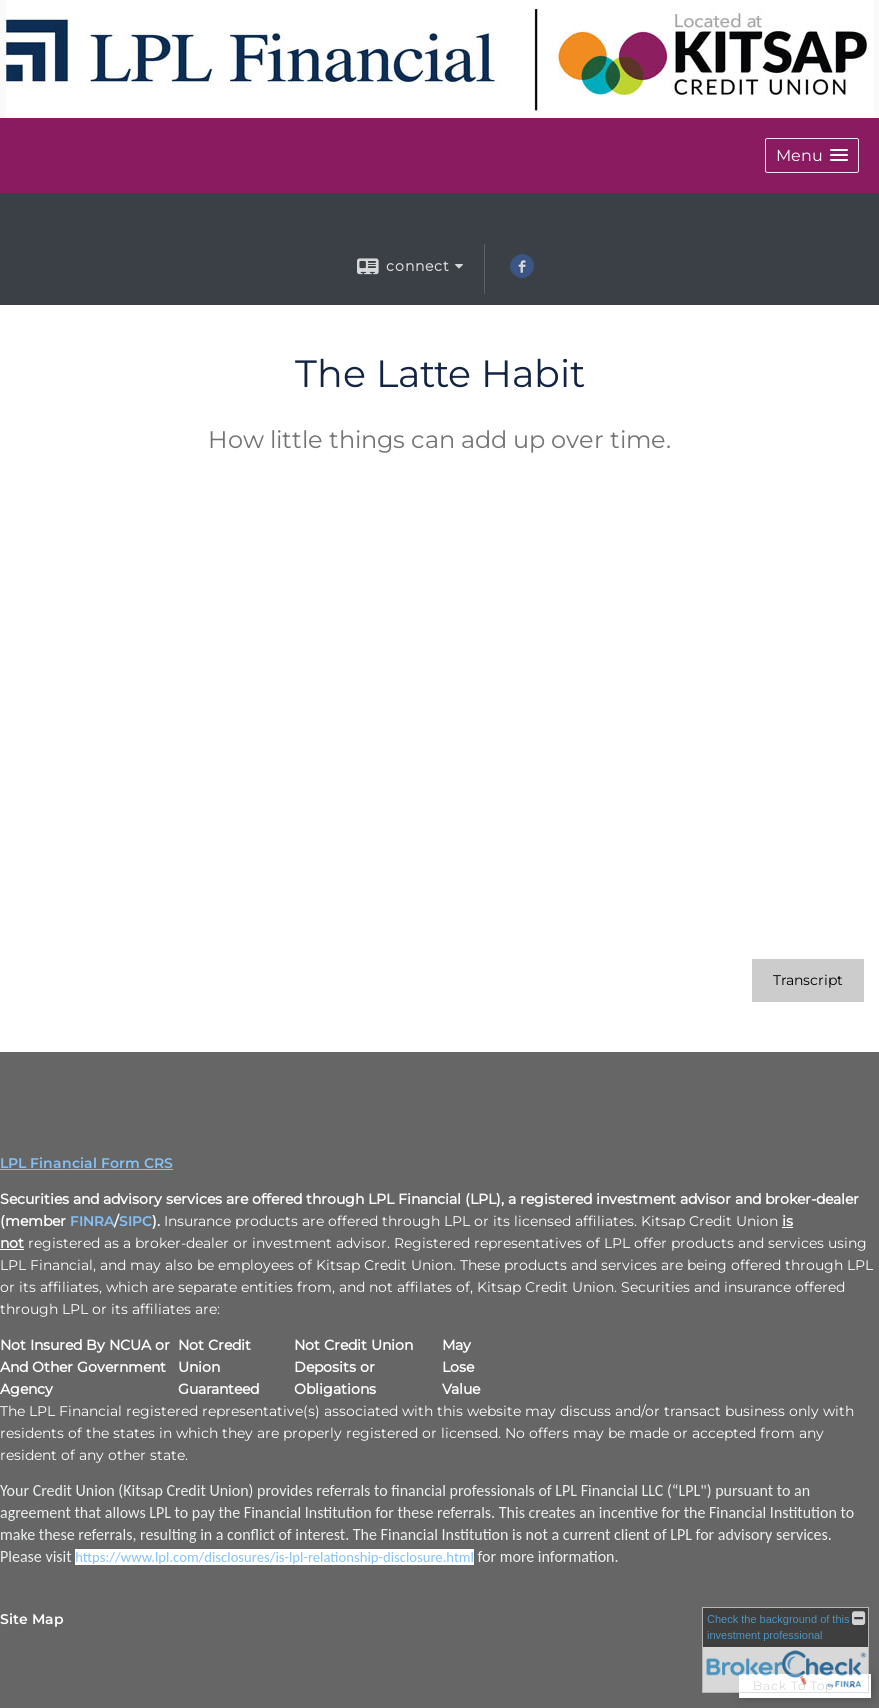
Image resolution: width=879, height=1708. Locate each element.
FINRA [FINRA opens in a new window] (92, 1221)
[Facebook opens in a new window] (522, 273)
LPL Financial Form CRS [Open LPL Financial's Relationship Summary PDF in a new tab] (86, 1163)
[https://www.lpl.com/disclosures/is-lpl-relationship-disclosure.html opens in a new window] (274, 1557)
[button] (812, 155)
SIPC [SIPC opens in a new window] (135, 1221)
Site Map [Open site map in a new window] (32, 1619)
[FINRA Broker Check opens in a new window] (785, 1650)
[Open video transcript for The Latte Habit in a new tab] (808, 980)
